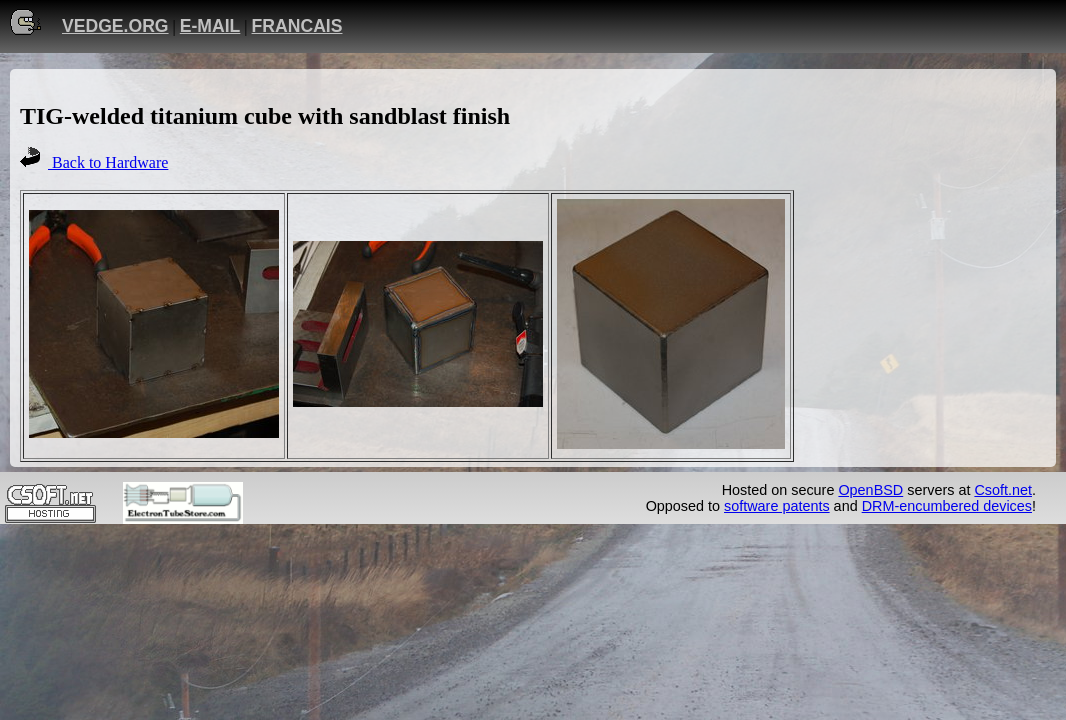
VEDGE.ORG (115, 26)
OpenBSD (870, 490)
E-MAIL (210, 26)
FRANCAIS (297, 26)
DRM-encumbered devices (947, 506)
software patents (777, 506)
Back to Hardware (108, 162)
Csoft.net (1003, 490)
